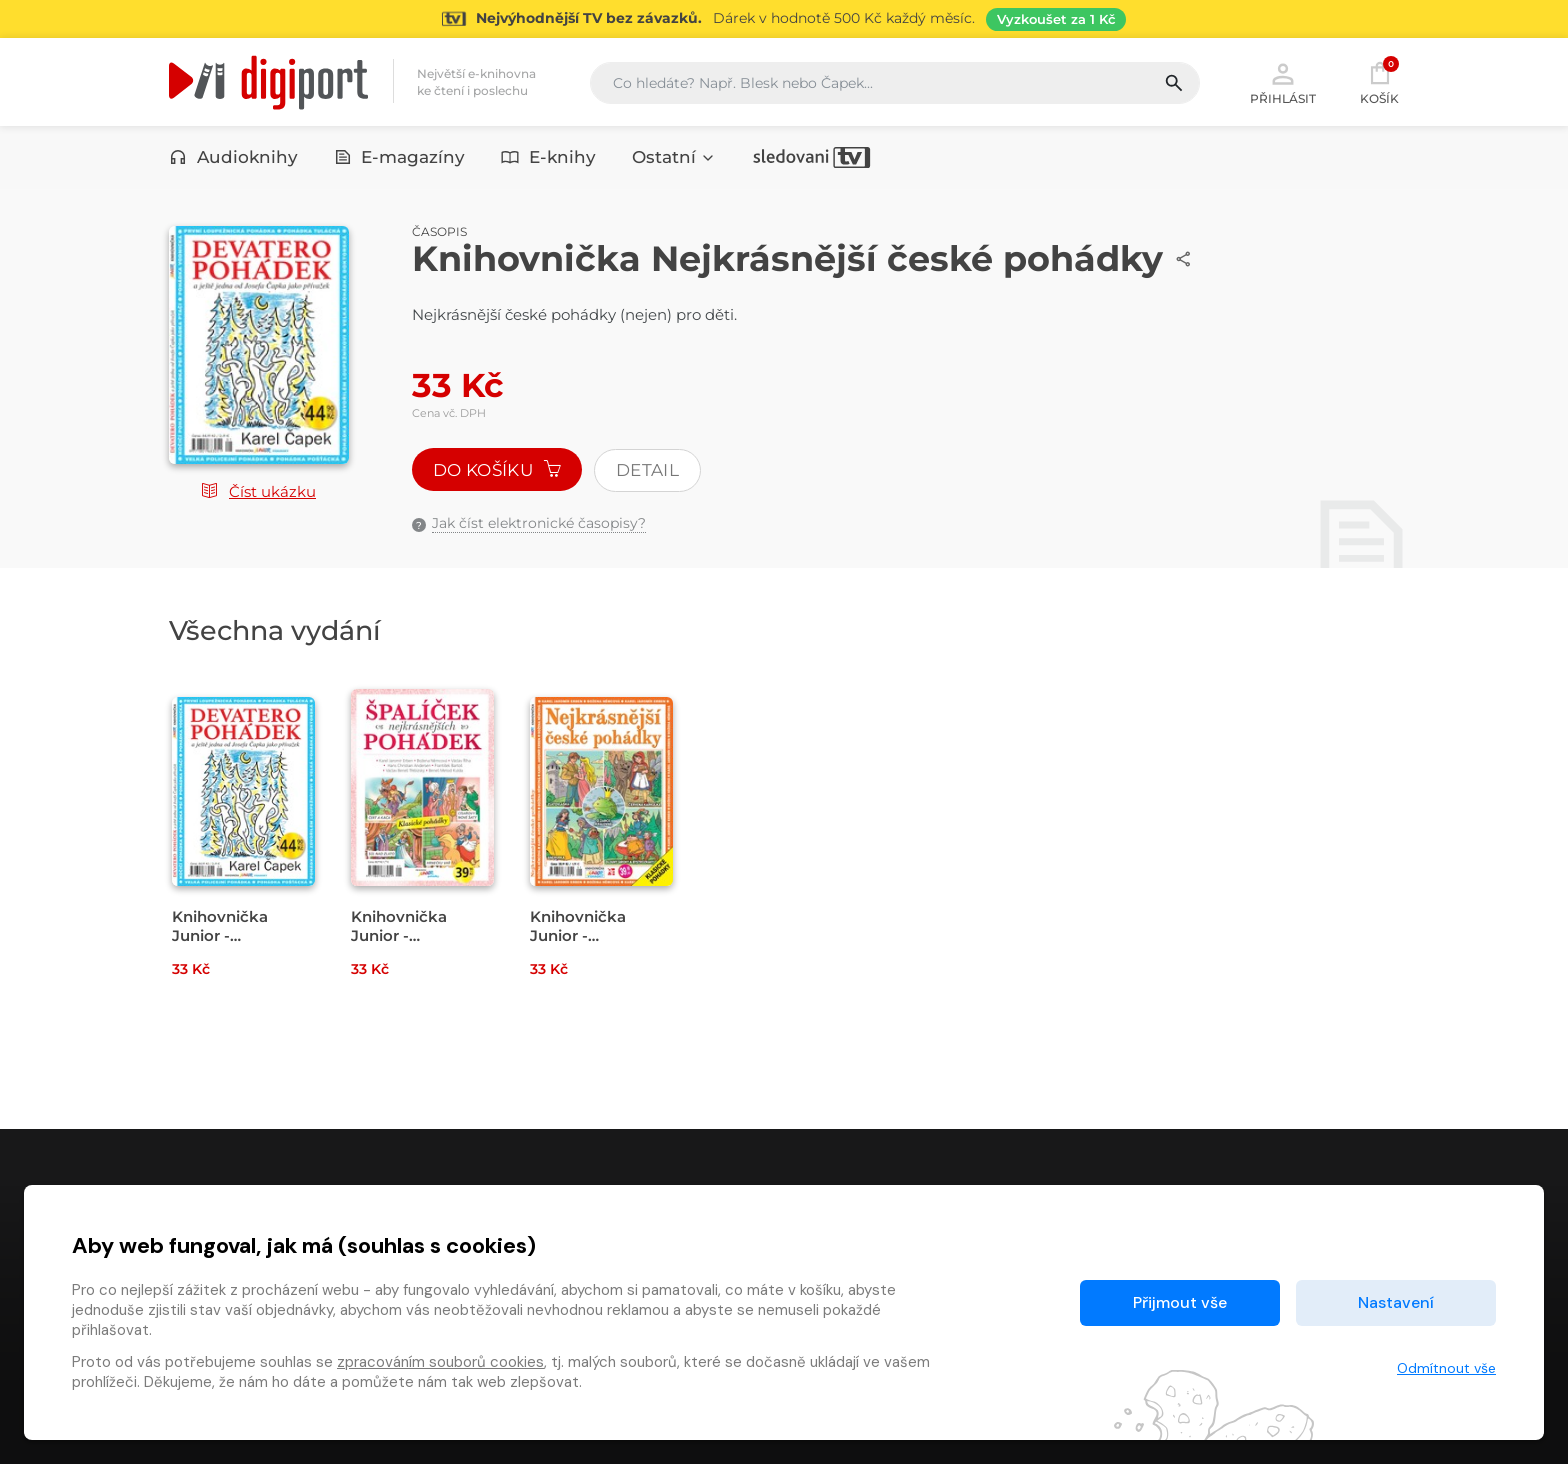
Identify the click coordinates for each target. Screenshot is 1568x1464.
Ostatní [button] (674, 157)
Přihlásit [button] (1283, 82)
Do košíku (497, 470)
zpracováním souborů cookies (440, 1362)
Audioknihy (233, 157)
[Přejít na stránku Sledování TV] (784, 19)
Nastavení (1396, 1302)
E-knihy (548, 157)
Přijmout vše (1180, 1302)
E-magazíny (400, 157)
